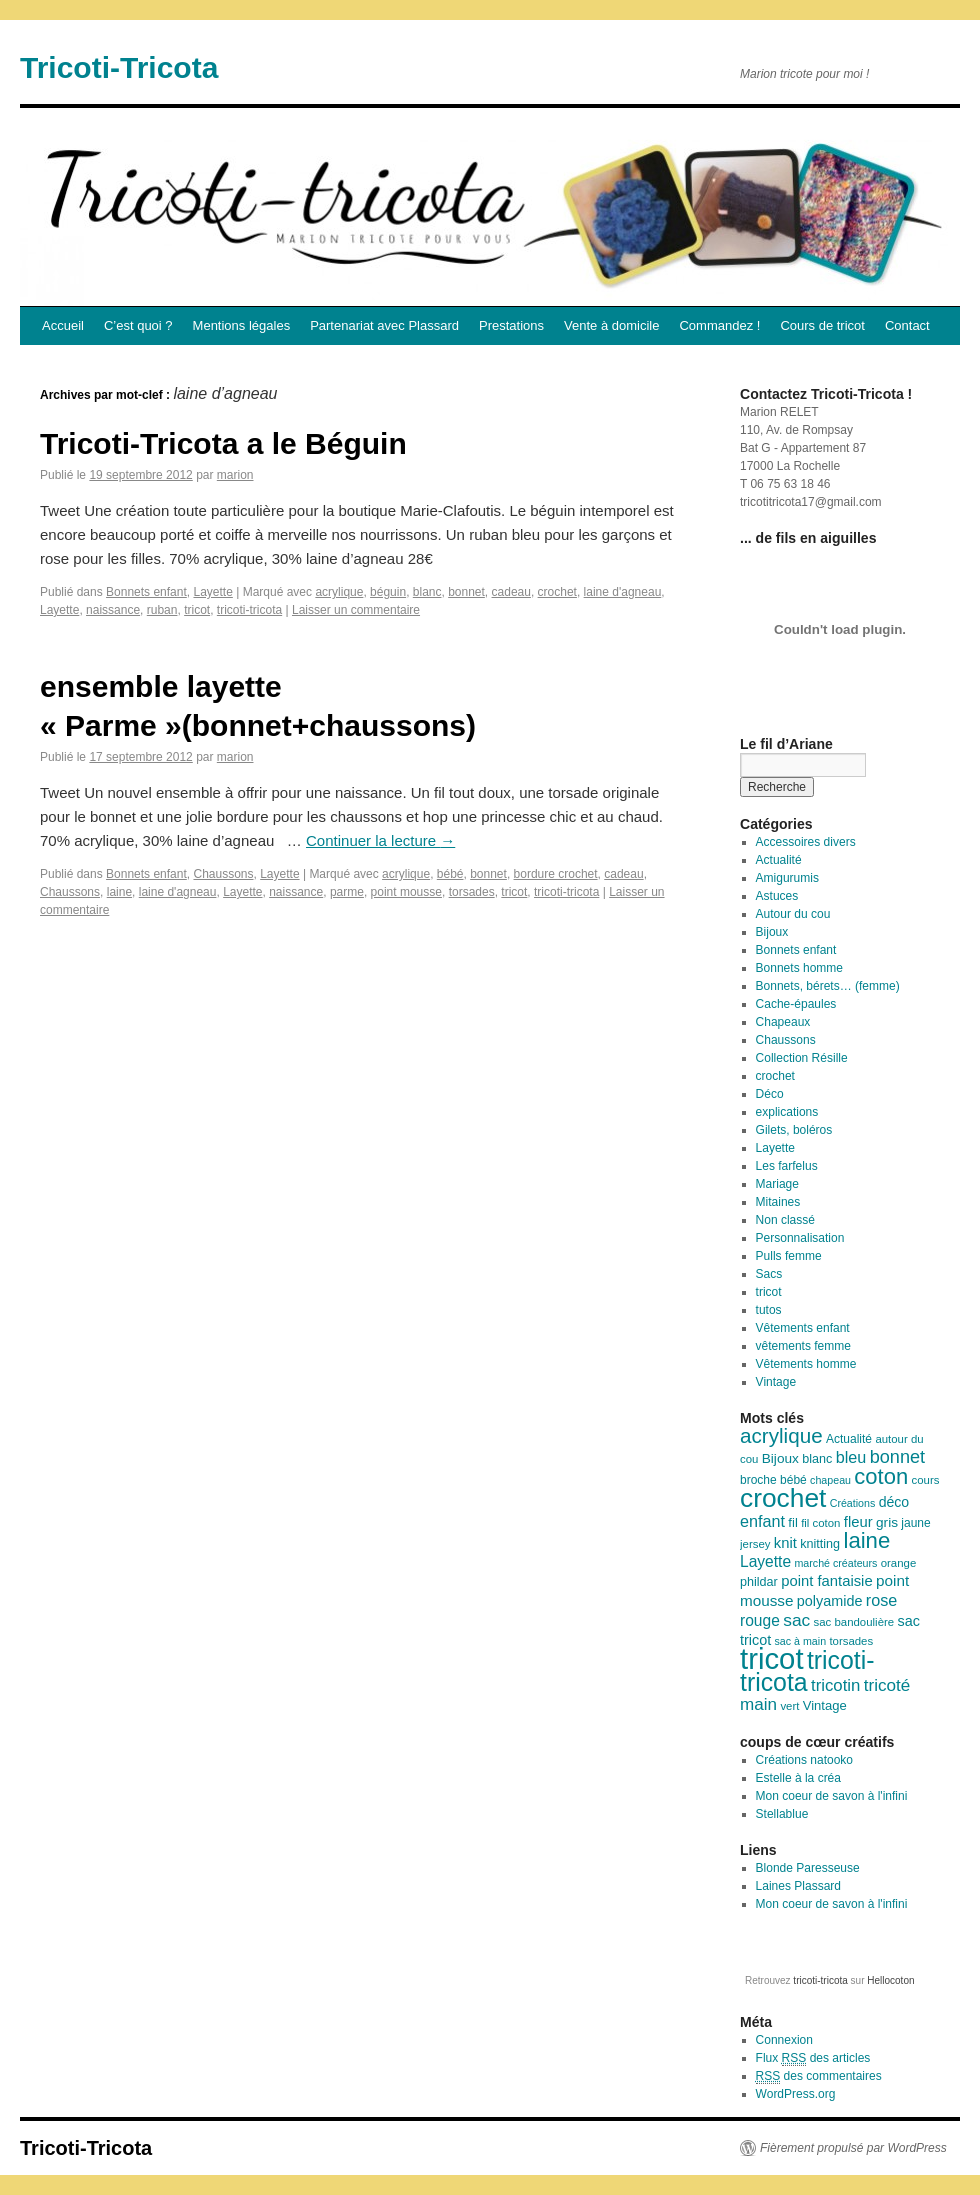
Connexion (784, 2040)
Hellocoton (890, 1980)
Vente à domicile (611, 325)
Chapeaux (783, 1022)
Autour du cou (793, 914)
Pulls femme (789, 1256)
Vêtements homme (806, 1364)
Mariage (777, 1184)
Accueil (63, 325)
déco (894, 1502)
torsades (472, 892)
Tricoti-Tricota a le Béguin (223, 443)
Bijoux (772, 932)
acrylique (339, 592)
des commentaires (819, 2076)
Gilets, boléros (794, 1130)
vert (789, 1706)
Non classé (785, 1220)
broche (758, 1480)
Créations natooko (804, 1760)
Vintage (776, 1382)
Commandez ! (719, 325)
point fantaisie (827, 1581)
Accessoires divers (806, 842)
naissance (113, 610)
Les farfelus (787, 1166)
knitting (820, 1544)
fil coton (820, 1523)
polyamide (830, 1601)
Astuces (777, 896)
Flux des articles (813, 2058)
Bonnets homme (799, 968)
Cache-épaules (796, 1004)
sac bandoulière (854, 1622)
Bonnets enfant (146, 592)
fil (792, 1522)
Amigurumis (787, 878)
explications (787, 1112)
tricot (197, 610)
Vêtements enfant (803, 1328)
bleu (851, 1457)
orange (899, 1563)
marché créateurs (835, 1563)
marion (235, 475)
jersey (755, 1544)
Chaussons (223, 874)
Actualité (779, 860)
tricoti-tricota (249, 610)
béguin (388, 592)
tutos (769, 1310)
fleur (858, 1522)
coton (881, 1476)
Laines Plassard (798, 1886)
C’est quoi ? (138, 325)
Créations (853, 1503)
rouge (760, 1620)
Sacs (769, 1274)
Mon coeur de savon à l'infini (832, 1796)
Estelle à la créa (798, 1778)
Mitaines (778, 1202)
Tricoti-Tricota (119, 67)
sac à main (801, 1641)
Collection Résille (802, 1058)
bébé (450, 874)
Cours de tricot (822, 325)
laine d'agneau (623, 592)
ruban (162, 610)
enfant (762, 1521)
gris (887, 1522)
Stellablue (782, 1814)
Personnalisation (800, 1238)
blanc (427, 592)
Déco (770, 1094)
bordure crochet (556, 874)
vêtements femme (803, 1346)
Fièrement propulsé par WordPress (853, 2148)
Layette (212, 592)
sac (796, 1620)
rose (882, 1600)
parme (347, 892)
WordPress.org (796, 2094)
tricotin (835, 1685)
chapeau (830, 1480)
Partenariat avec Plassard (384, 325)
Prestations (511, 325)
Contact (907, 325)
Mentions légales (242, 325)
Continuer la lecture (380, 840)
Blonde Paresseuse (808, 1868)
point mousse (406, 892)
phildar (759, 1582)
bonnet (466, 592)
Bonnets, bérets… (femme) (828, 986)
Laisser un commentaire (356, 610)
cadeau (511, 592)
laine (119, 892)
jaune (915, 1523)
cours (926, 1480)
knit (785, 1543)
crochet (557, 592)
